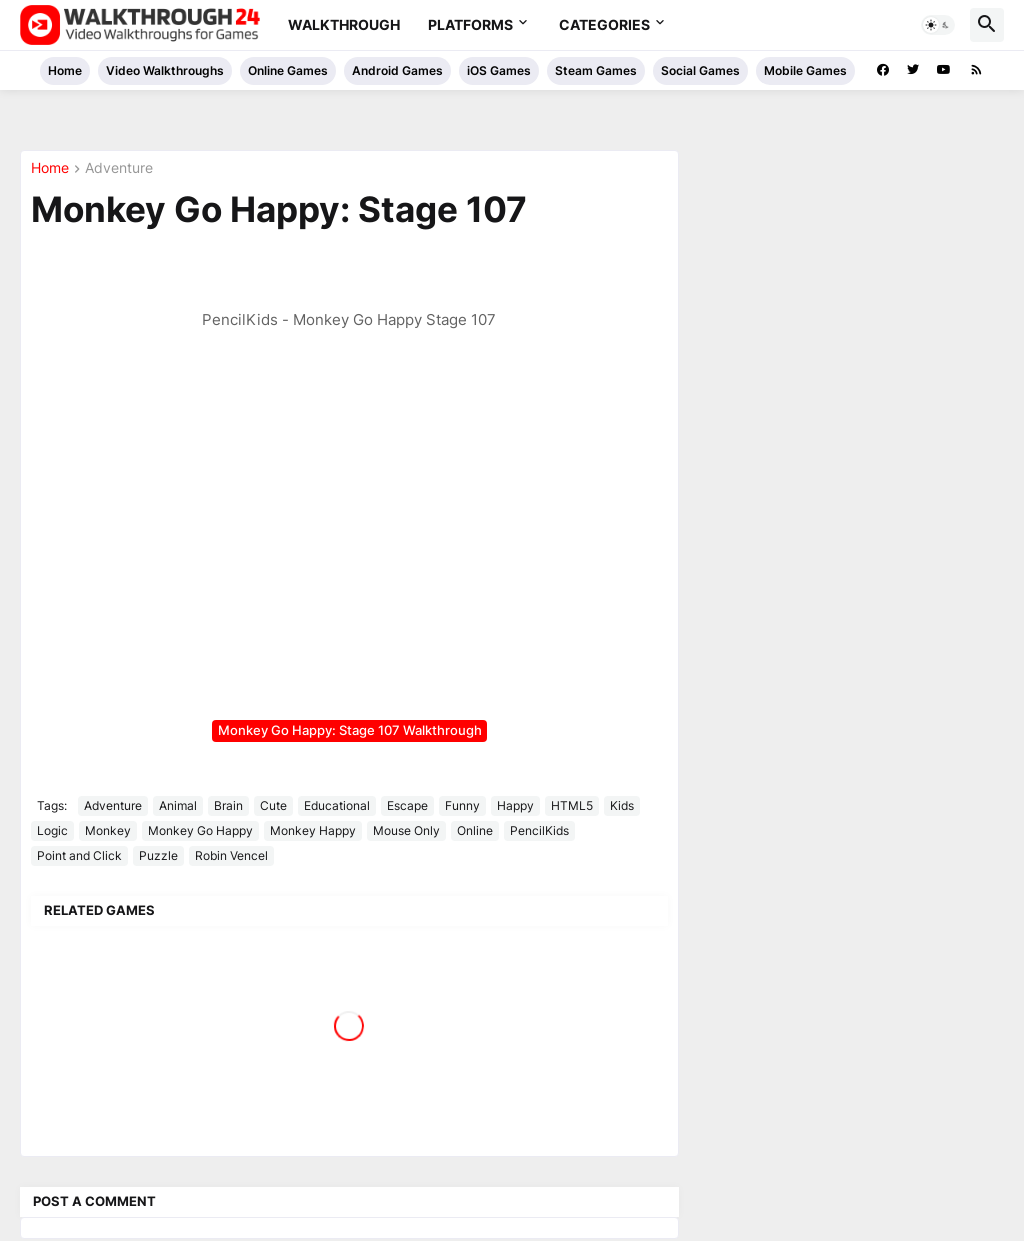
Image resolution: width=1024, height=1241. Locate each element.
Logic (52, 830)
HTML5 (572, 805)
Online (475, 830)
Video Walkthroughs (165, 70)
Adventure (119, 168)
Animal (178, 805)
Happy (515, 805)
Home (65, 70)
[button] (938, 25)
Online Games (288, 70)
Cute (273, 805)
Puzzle (158, 855)
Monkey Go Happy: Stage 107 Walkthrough (350, 730)
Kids (622, 805)
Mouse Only (406, 830)
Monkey (108, 830)
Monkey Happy (313, 830)
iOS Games (499, 70)
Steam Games (596, 70)
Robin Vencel (231, 855)
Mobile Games (805, 70)
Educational (337, 805)
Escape (407, 805)
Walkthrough (344, 24)
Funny (462, 805)
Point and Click (79, 855)
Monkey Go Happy (200, 830)
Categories (604, 24)
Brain (228, 805)
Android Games (397, 70)
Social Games (700, 70)
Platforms (470, 24)
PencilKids (539, 830)
